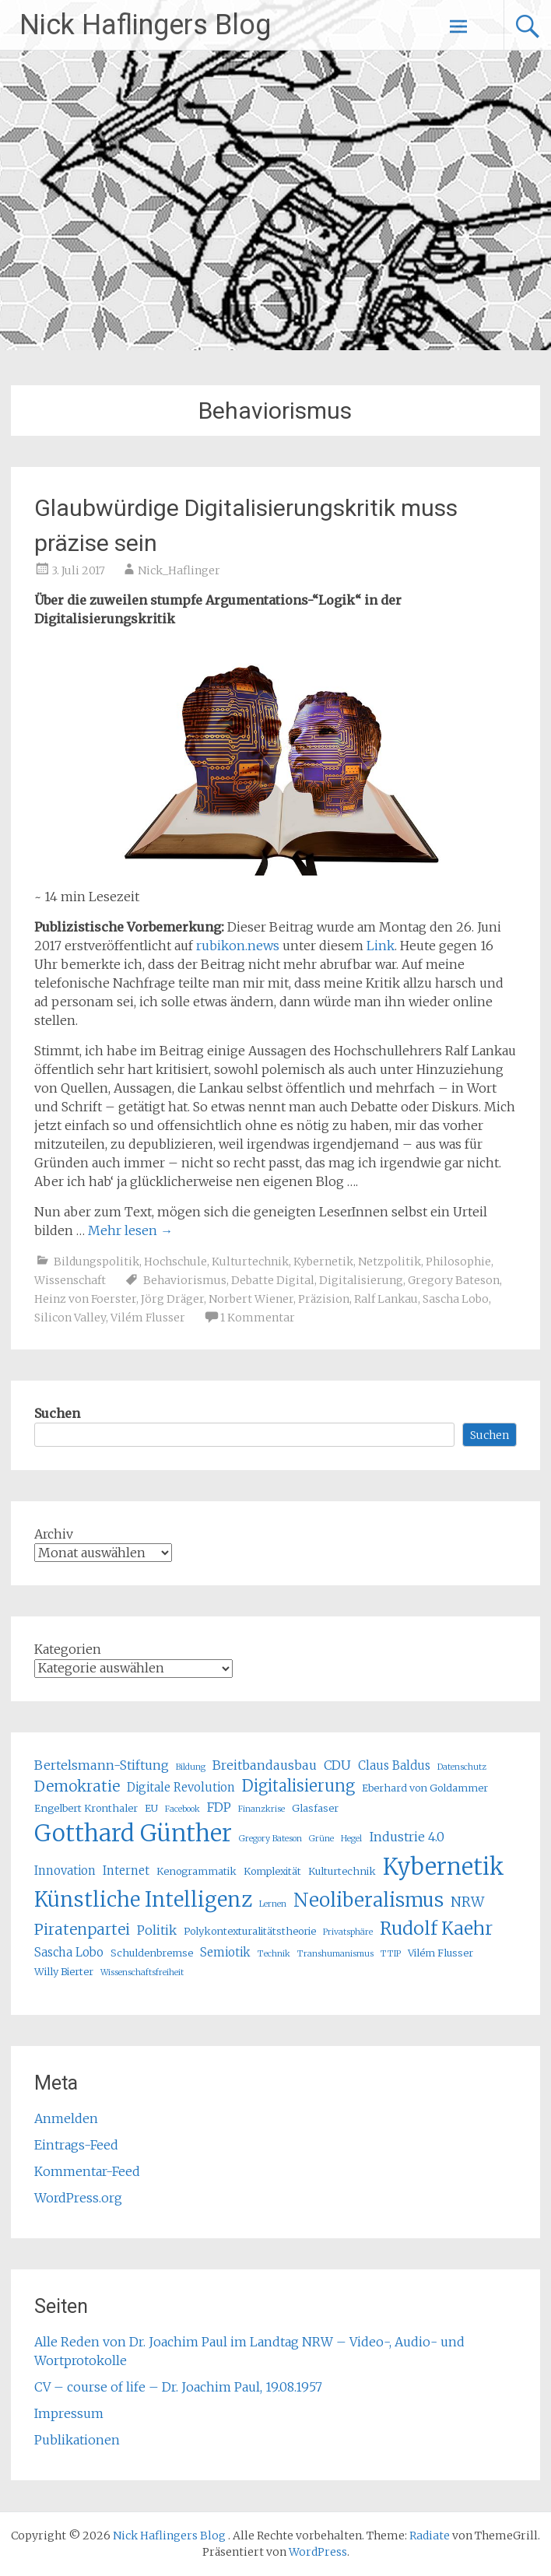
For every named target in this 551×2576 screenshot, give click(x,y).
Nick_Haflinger (179, 570)
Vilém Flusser (148, 1318)
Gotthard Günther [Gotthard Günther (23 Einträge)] (133, 1833)
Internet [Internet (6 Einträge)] (126, 1870)
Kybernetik (323, 1262)
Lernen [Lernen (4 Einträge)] (272, 1904)
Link (381, 945)
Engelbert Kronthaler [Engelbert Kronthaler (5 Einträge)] (86, 1808)
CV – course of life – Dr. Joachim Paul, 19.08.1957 (178, 2387)
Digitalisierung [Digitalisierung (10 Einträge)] (298, 1785)
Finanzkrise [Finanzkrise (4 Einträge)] (261, 1809)
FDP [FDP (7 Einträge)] (219, 1807)
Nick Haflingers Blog (145, 25)
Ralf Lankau (386, 1299)
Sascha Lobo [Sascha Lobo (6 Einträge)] (69, 1952)
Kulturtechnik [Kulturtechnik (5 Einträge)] (342, 1871)
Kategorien (67, 1649)
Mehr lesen (130, 1230)
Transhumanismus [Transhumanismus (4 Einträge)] (335, 1954)
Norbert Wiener (251, 1299)
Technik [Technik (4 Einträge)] (274, 1954)
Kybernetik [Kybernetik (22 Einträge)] (443, 1867)
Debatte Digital (272, 1280)
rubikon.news (237, 945)
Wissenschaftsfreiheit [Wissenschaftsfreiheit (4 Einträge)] (142, 1972)
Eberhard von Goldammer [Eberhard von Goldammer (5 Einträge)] (425, 1788)
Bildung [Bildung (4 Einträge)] (190, 1767)
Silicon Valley (70, 1318)
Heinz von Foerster (85, 1299)
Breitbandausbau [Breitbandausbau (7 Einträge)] (264, 1765)
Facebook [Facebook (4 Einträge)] (182, 1809)
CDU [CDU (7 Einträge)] (337, 1765)
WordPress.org (78, 2198)
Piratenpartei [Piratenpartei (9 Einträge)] (82, 1929)
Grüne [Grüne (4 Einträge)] (321, 1839)
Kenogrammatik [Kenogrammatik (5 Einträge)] (196, 1871)
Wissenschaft (70, 1280)
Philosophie (458, 1262)
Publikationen (77, 2440)
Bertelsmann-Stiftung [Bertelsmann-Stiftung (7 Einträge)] (101, 1765)
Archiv (53, 1534)
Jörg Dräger (172, 1299)
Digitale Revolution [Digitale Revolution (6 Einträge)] (181, 1787)
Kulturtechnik (250, 1262)
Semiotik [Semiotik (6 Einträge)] (225, 1952)
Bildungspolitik (96, 1262)
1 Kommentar (257, 1318)
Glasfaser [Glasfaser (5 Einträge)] (315, 1808)
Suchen (57, 1413)
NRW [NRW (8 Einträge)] (467, 1902)
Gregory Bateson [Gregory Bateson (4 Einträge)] (270, 1839)
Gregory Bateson (454, 1280)
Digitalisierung (361, 1280)
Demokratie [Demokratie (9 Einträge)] (77, 1786)
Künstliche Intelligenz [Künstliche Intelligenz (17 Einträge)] (143, 1899)
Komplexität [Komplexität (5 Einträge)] (272, 1871)
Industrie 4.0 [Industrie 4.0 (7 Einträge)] (406, 1836)
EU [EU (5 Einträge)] (151, 1808)
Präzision (323, 1299)
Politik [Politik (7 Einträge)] (157, 1930)
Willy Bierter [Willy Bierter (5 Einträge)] (63, 1971)
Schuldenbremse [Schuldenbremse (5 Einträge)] (152, 1953)
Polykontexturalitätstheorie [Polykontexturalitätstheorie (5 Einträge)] (250, 1931)
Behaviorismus (184, 1280)
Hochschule (175, 1262)
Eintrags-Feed (76, 2145)
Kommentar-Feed (87, 2171)
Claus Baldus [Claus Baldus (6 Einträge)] (394, 1765)
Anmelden (66, 2118)
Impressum (69, 2413)
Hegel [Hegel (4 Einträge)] (351, 1839)
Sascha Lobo (456, 1299)
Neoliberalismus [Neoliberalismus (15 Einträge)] (368, 1900)
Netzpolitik (389, 1262)
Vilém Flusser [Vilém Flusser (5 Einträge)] (440, 1953)
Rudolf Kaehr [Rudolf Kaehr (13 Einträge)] (436, 1928)
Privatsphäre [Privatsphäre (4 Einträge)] (348, 1932)
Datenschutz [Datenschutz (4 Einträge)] (461, 1767)
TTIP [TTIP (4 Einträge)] (391, 1954)
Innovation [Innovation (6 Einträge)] (65, 1870)
